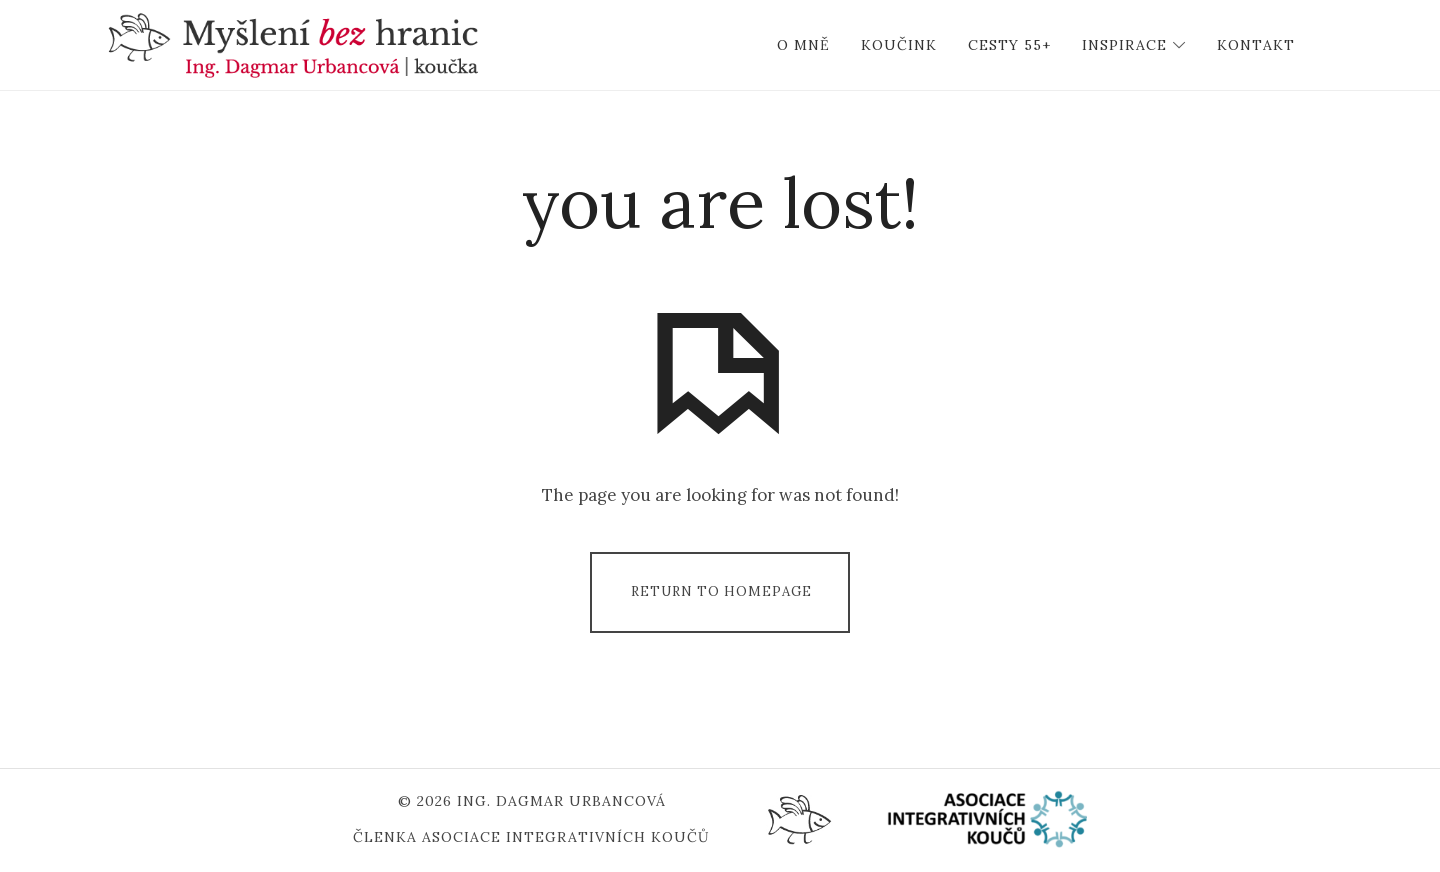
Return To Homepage (721, 591)
